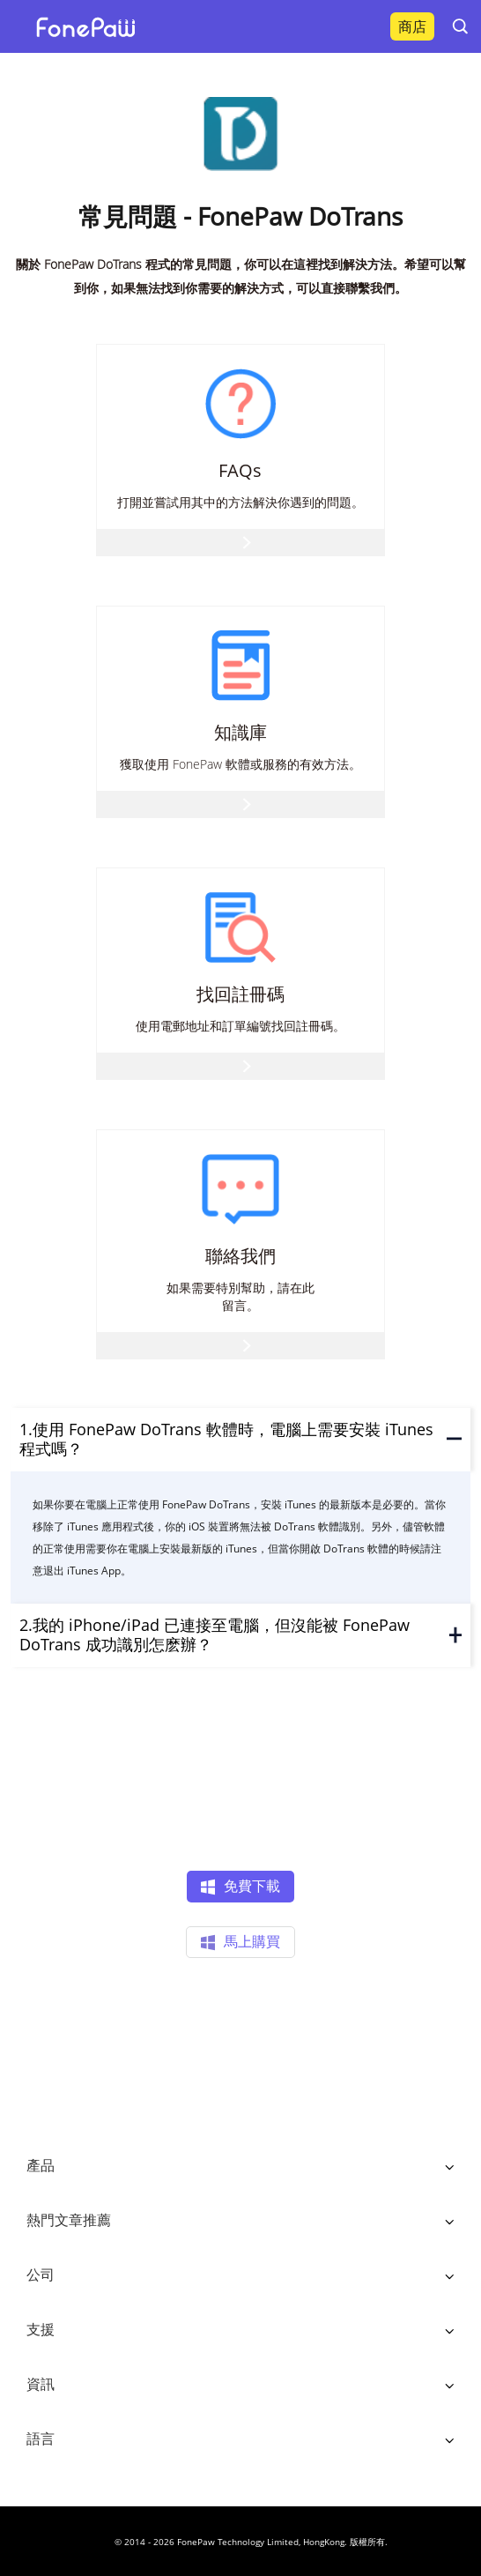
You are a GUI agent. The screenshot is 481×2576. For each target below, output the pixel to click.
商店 (412, 26)
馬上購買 (240, 1942)
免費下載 (240, 1887)
